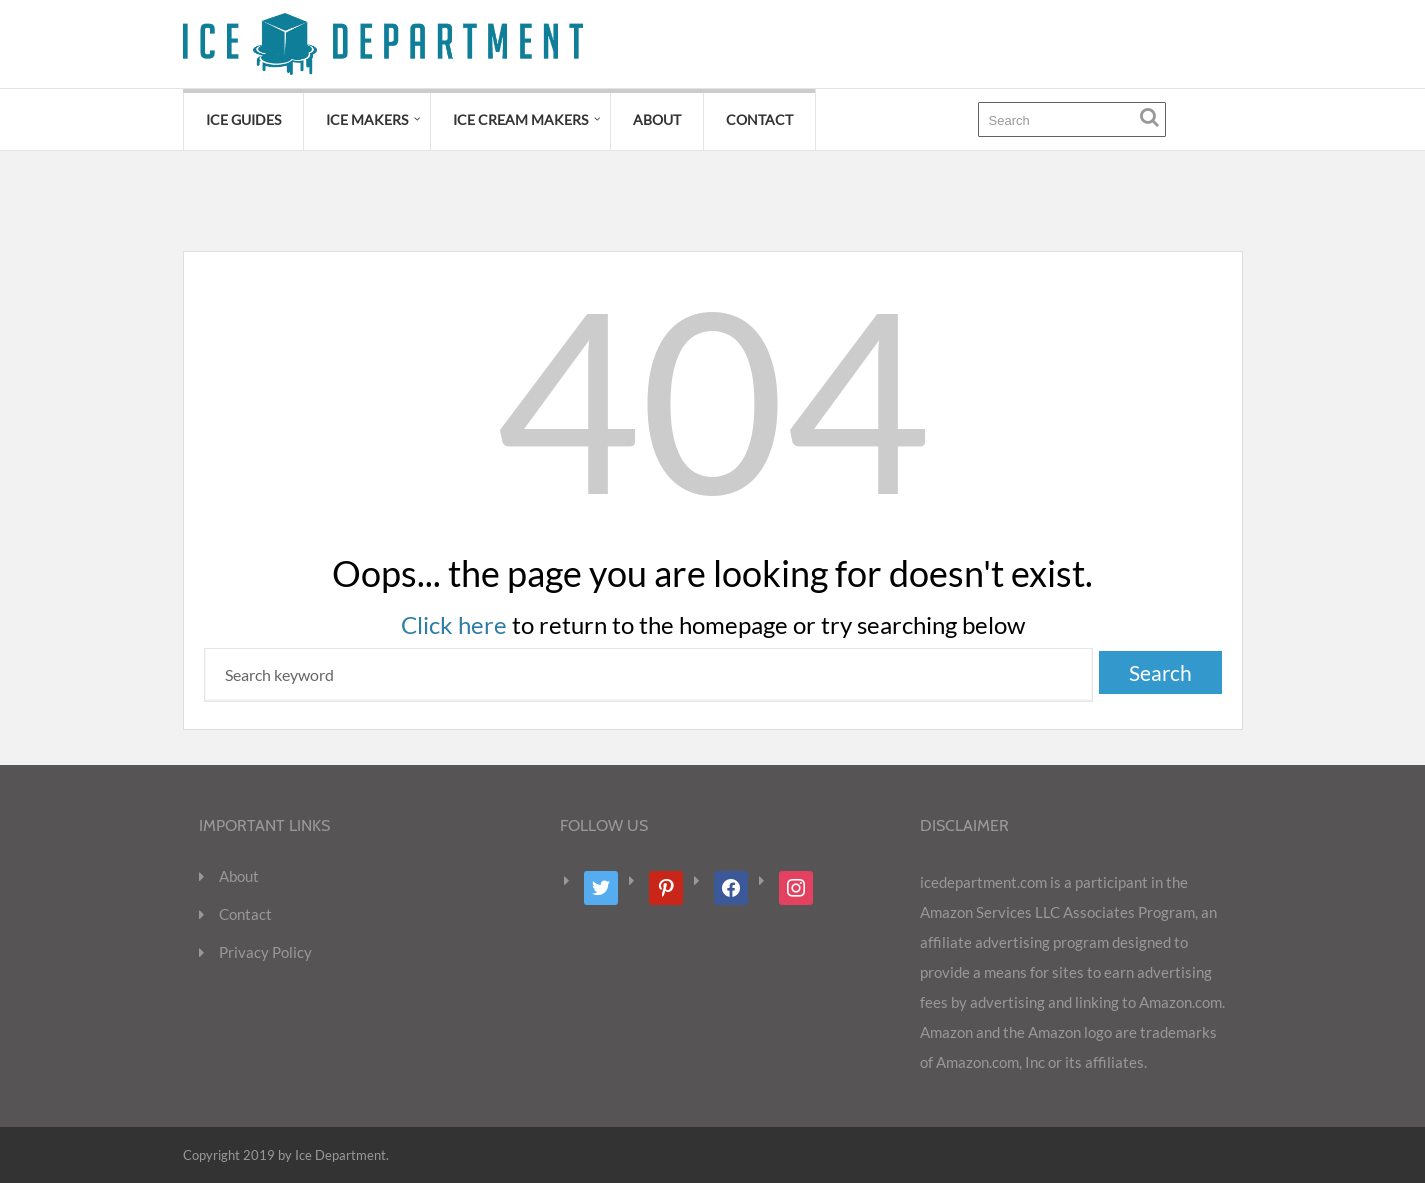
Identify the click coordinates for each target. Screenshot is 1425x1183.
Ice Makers (367, 119)
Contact (759, 119)
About (657, 119)
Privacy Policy (265, 952)
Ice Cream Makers (520, 119)
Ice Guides (243, 119)
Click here (454, 624)
